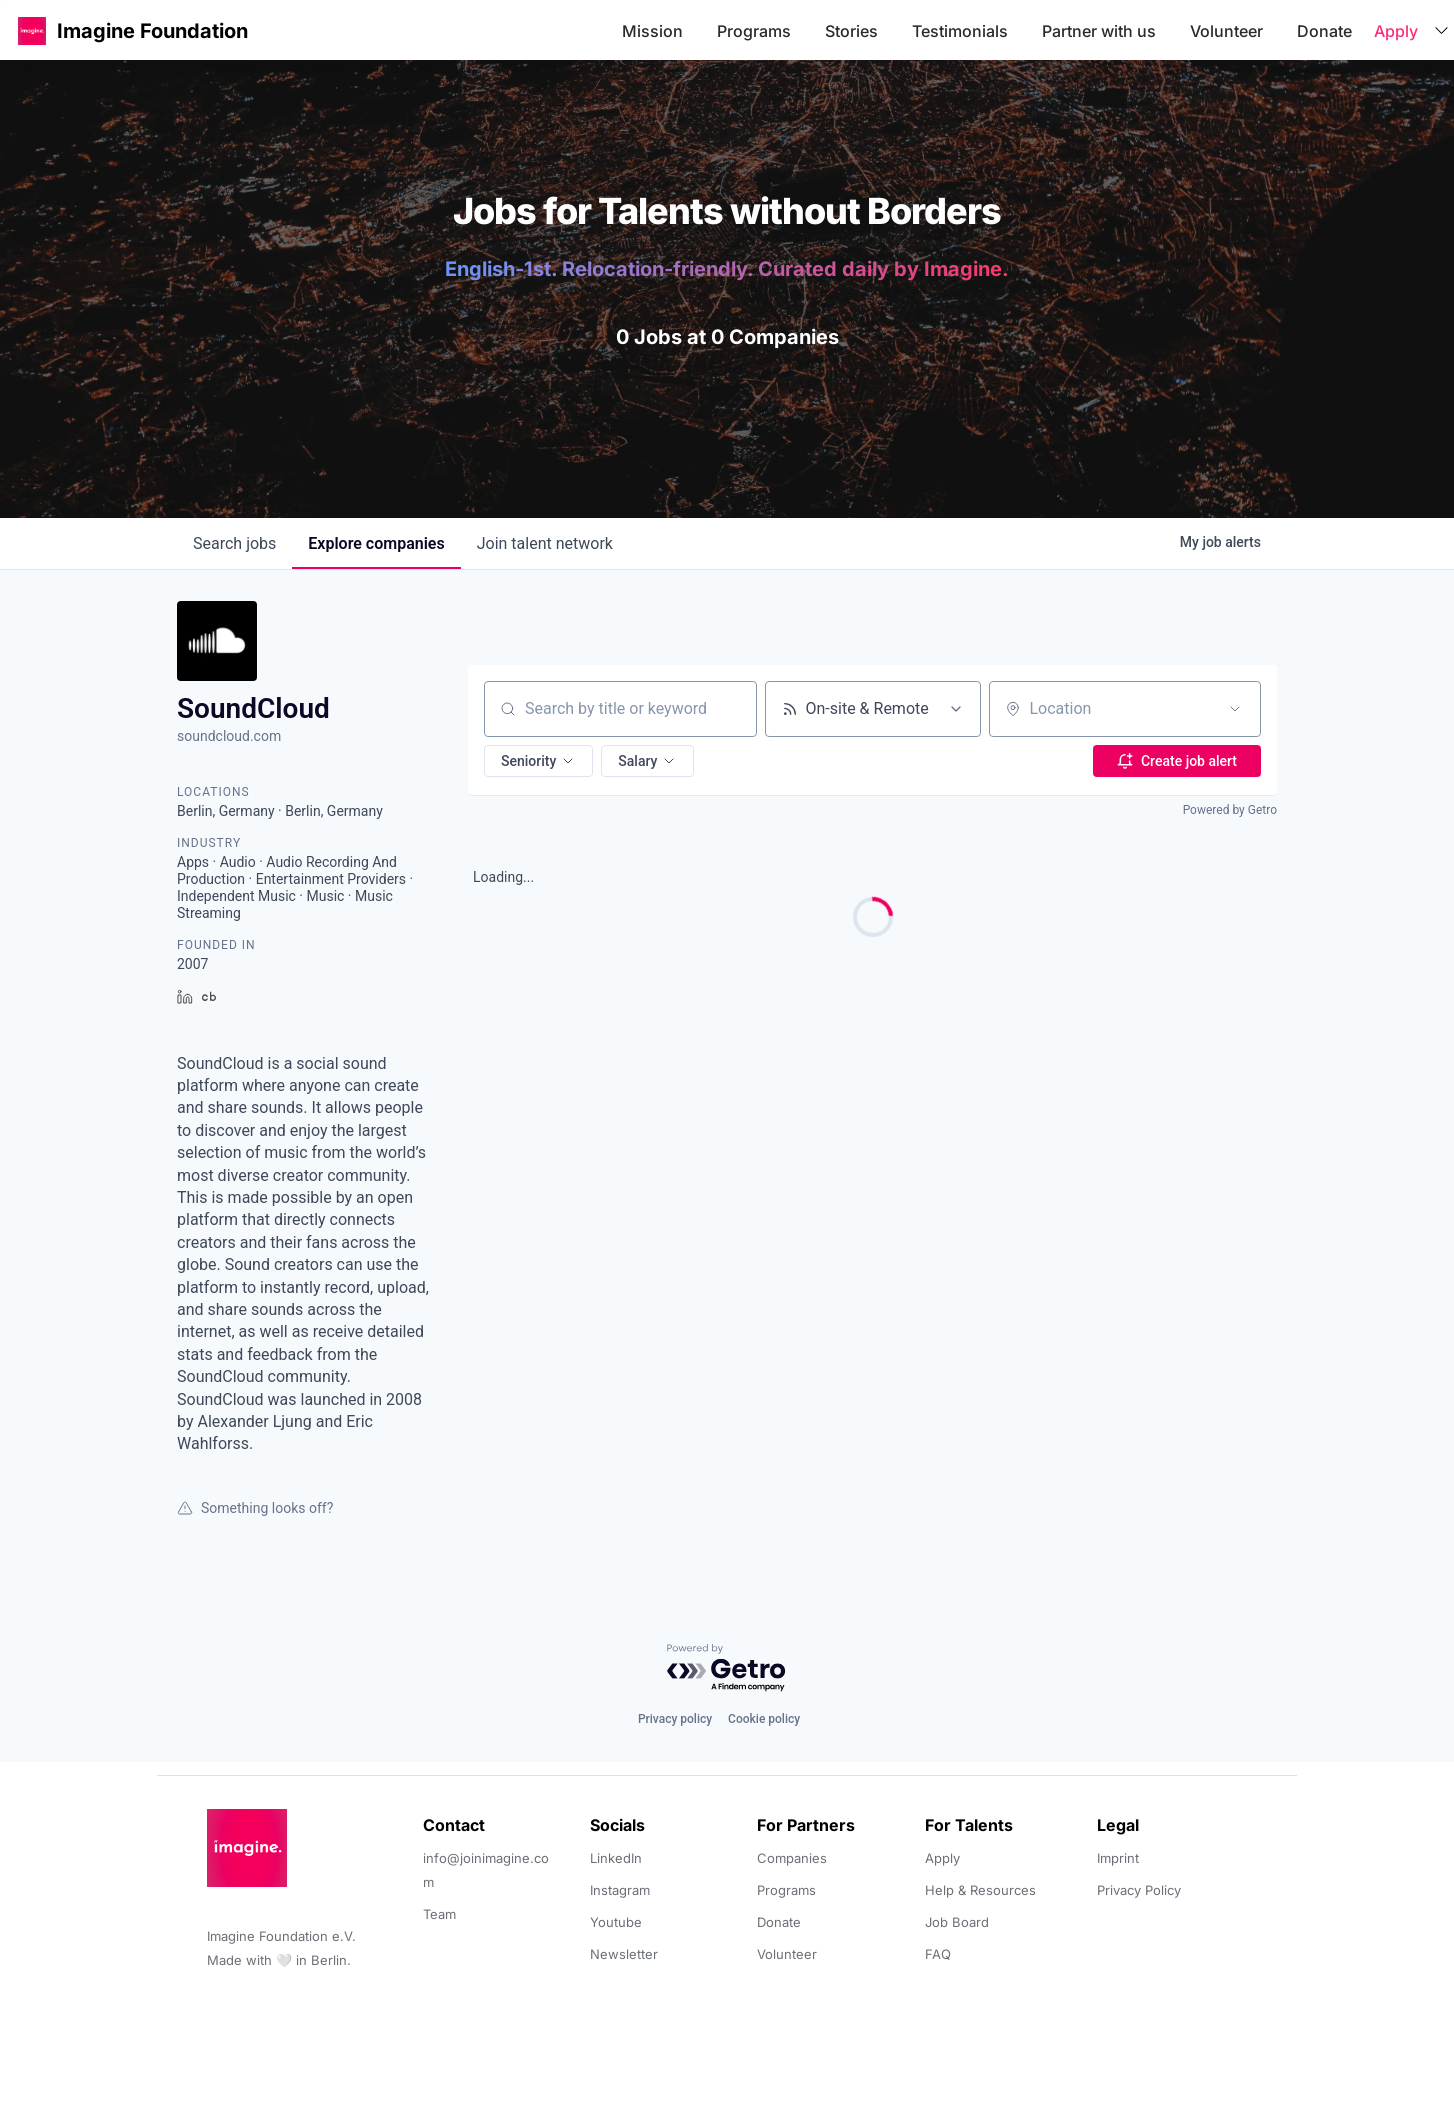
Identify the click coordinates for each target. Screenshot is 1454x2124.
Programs (754, 31)
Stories (851, 31)
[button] (32, 30)
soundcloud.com (229, 736)
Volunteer (1226, 31)
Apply (1396, 31)
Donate (1324, 31)
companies (376, 543)
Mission (652, 31)
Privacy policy (675, 1719)
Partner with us (1099, 31)
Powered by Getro (1230, 810)
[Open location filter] (1235, 709)
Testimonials (960, 31)
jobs (234, 543)
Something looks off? (255, 1508)
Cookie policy (764, 1719)
